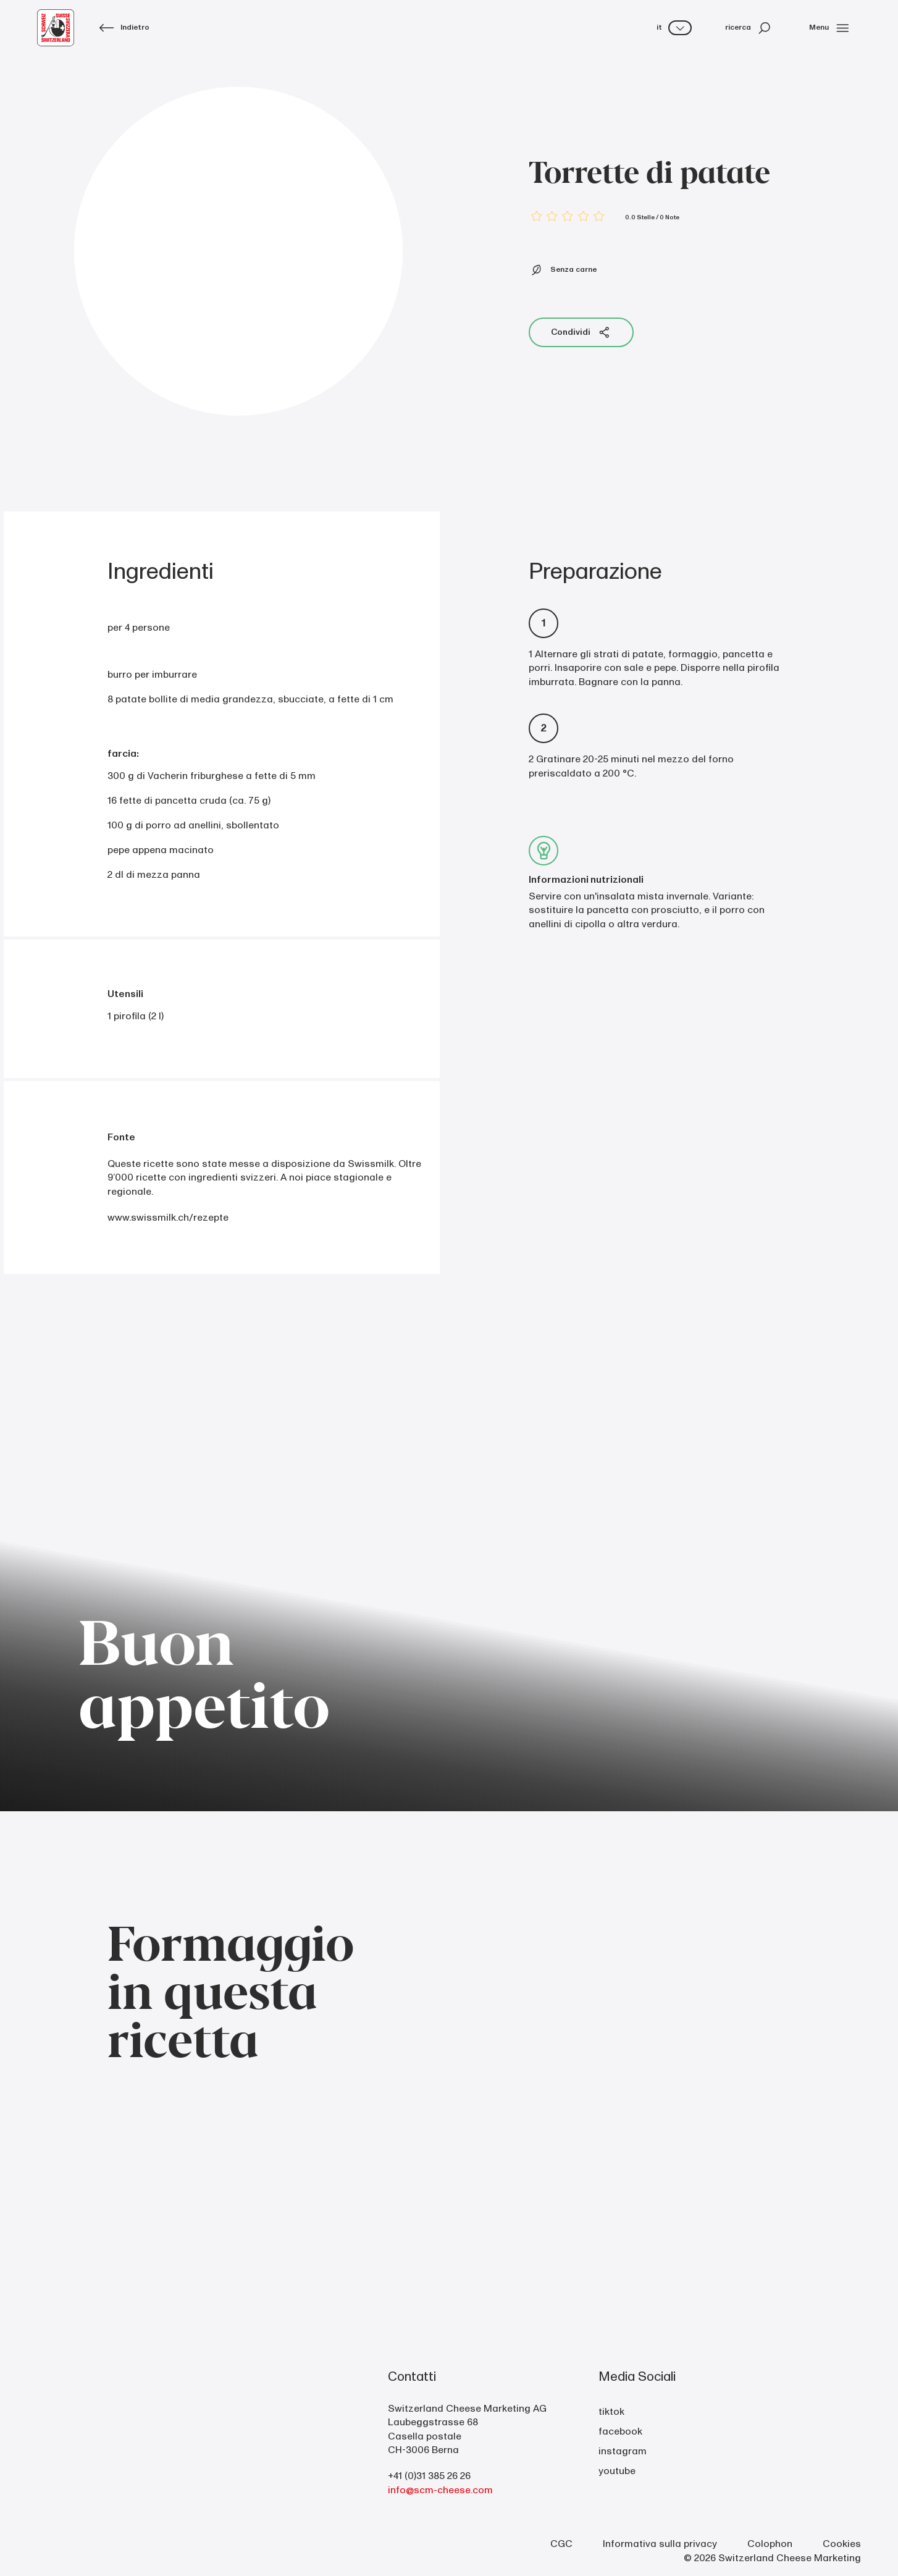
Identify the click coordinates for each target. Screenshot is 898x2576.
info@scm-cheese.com (440, 2490)
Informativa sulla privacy (660, 2544)
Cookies (842, 2544)
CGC (561, 2544)
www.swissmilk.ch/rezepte (168, 1217)
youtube (617, 2471)
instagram (622, 2451)
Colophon (769, 2544)
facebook (620, 2431)
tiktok (611, 2411)
